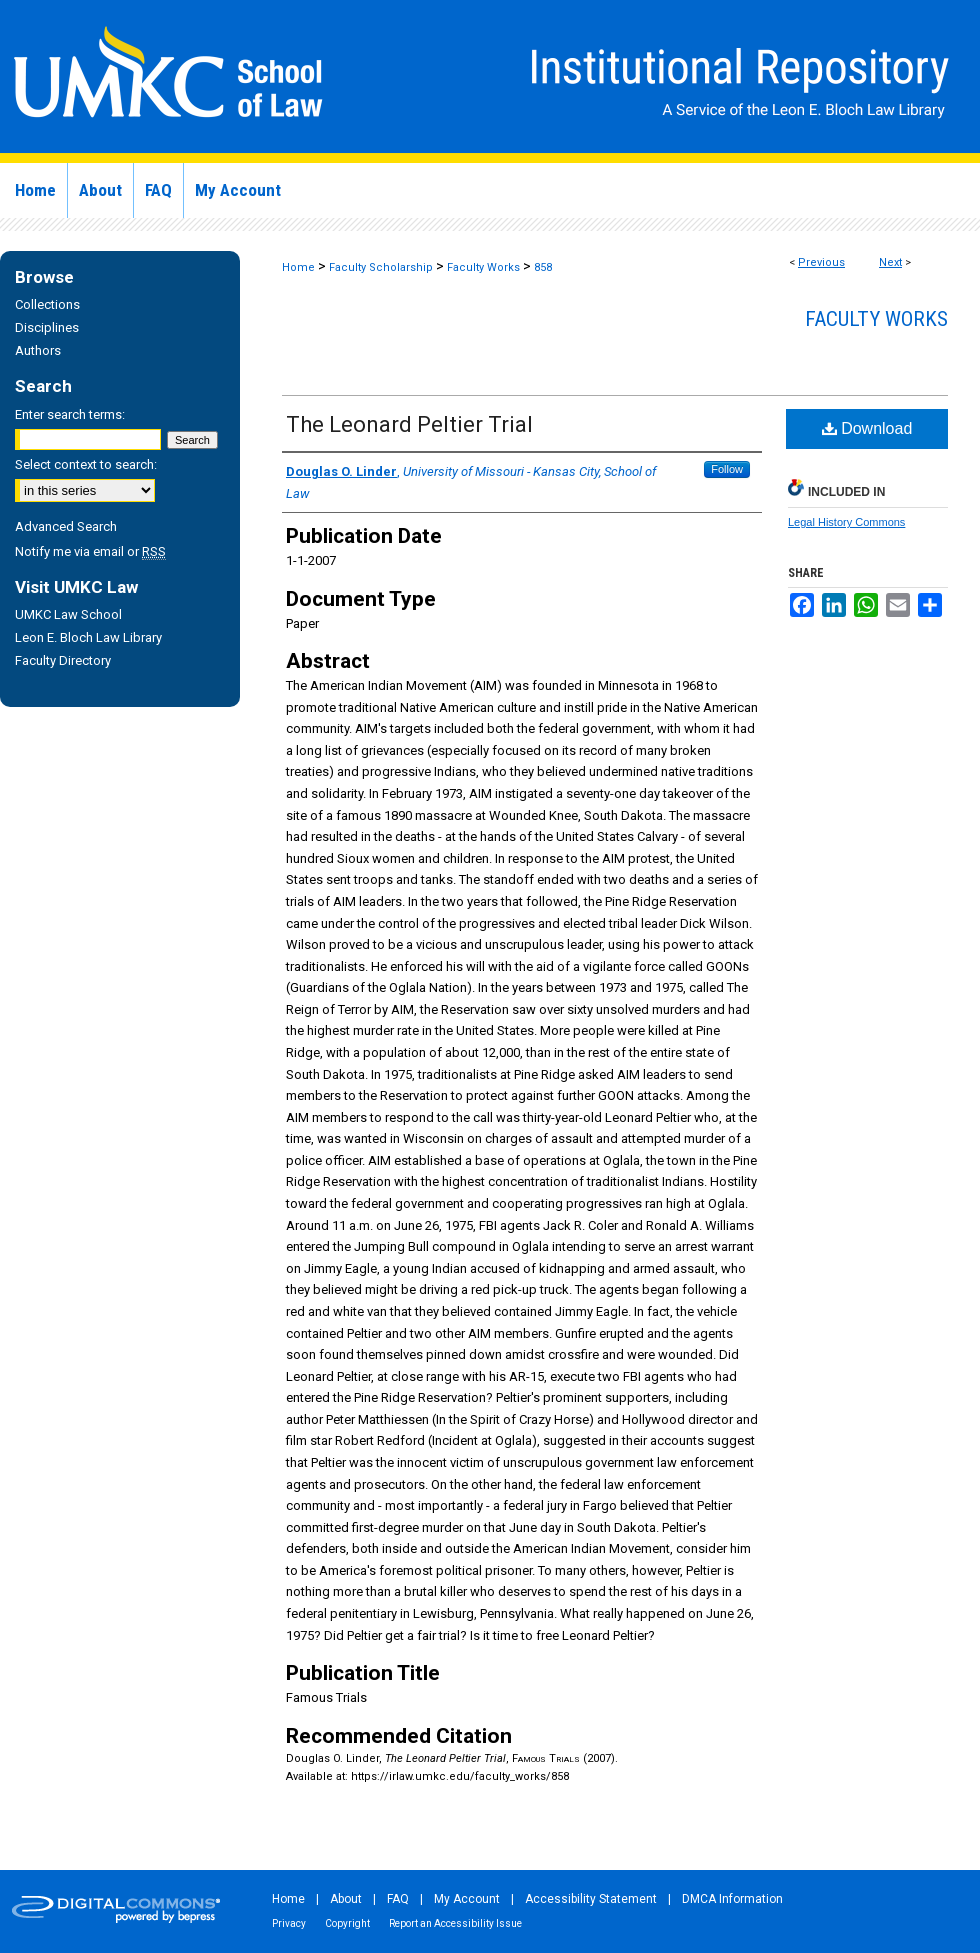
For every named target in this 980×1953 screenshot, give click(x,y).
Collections (47, 304)
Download (867, 428)
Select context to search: (86, 464)
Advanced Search (66, 526)
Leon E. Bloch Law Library (88, 637)
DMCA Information (732, 1899)
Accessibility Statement (591, 1899)
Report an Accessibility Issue (455, 1923)
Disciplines (47, 327)
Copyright (347, 1923)
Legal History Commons (846, 522)
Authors (38, 350)
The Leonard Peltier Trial (409, 424)
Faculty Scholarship (381, 267)
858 (543, 267)
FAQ (398, 1899)
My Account (467, 1899)
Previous (821, 262)
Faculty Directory (63, 660)
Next (890, 262)
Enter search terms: (70, 414)
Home (298, 267)
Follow (727, 469)
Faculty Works (483, 267)
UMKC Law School (68, 614)
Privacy (289, 1923)
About (346, 1899)
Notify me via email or (90, 551)
